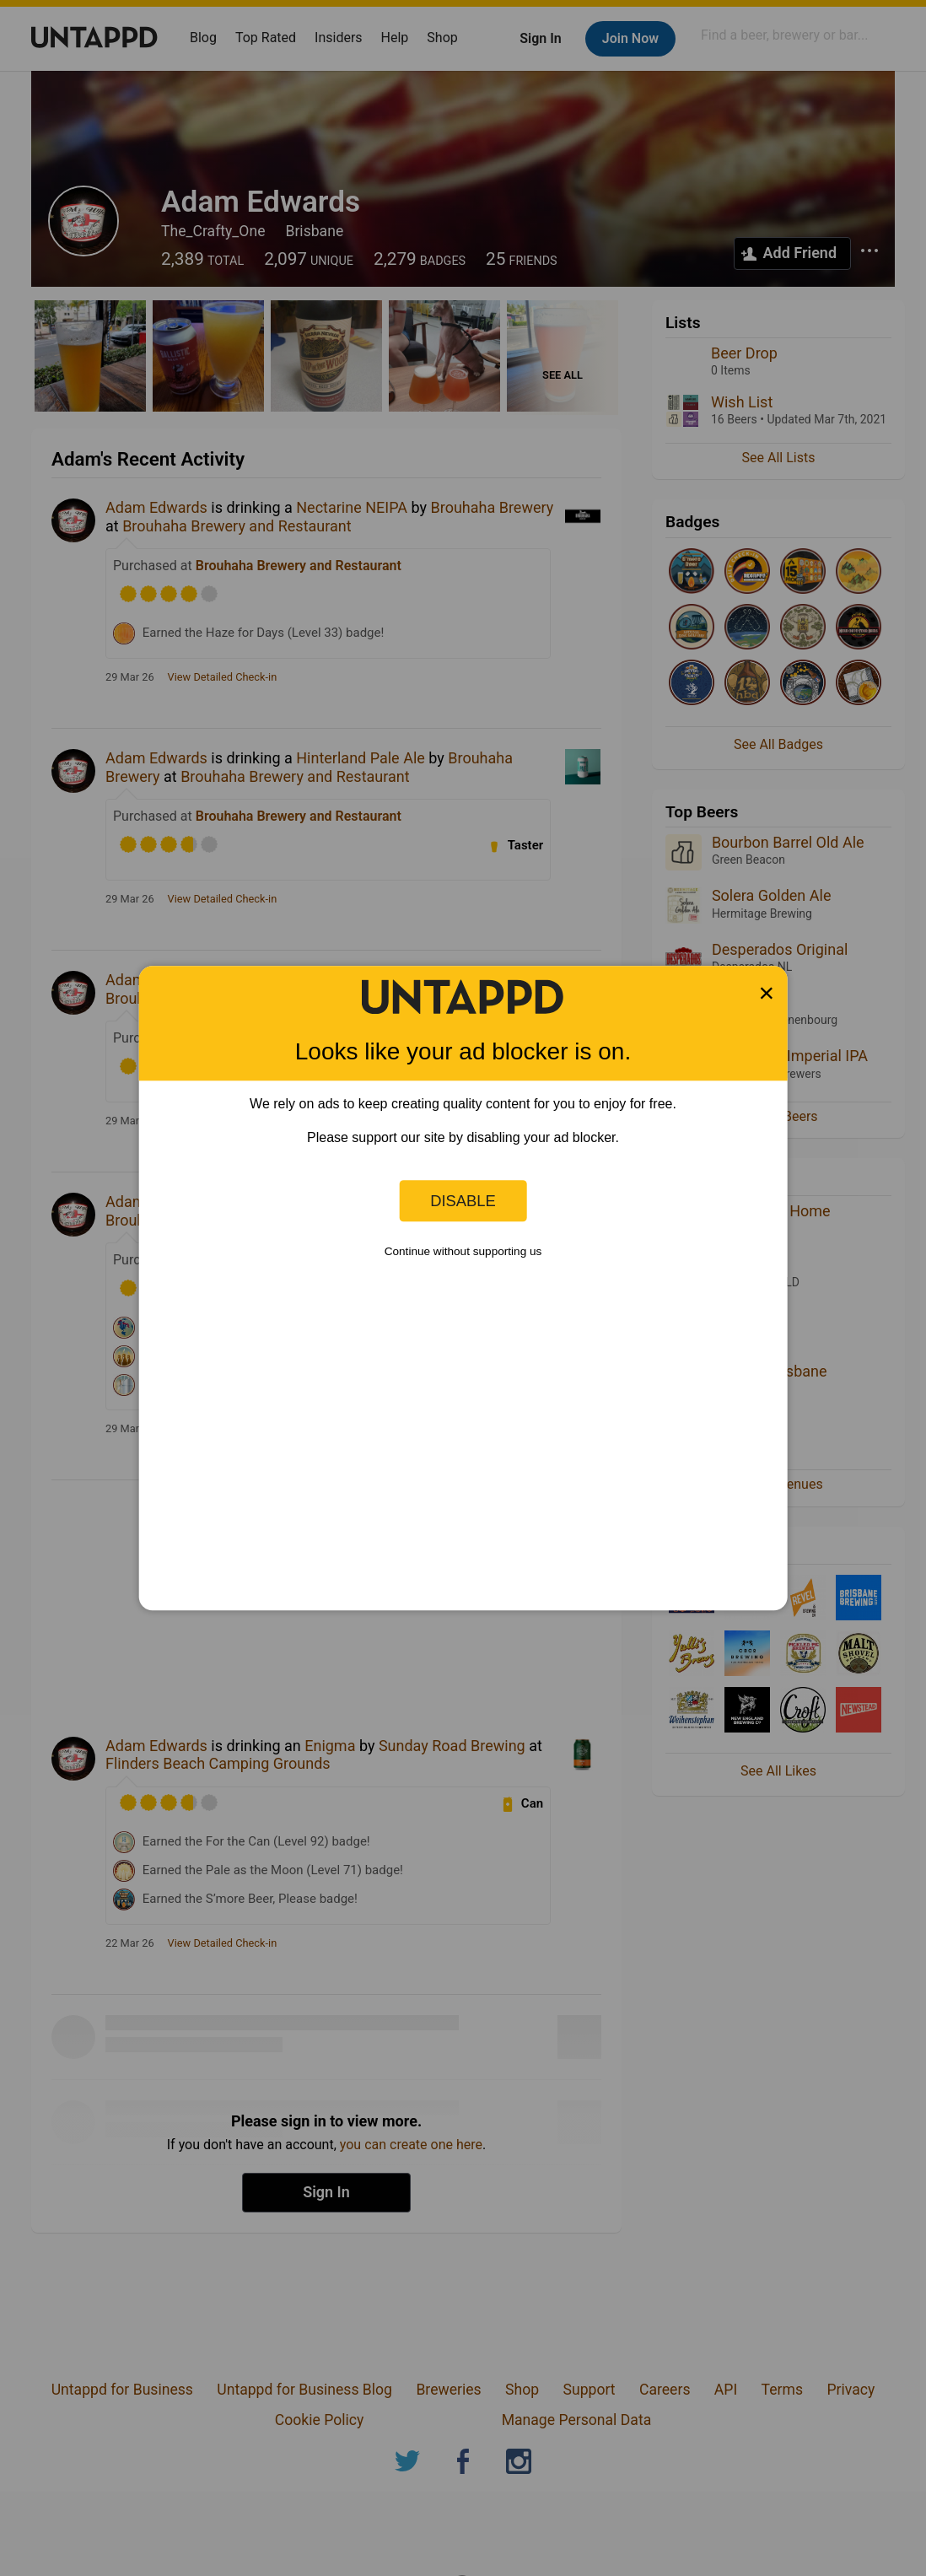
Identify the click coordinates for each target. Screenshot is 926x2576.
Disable (463, 1201)
